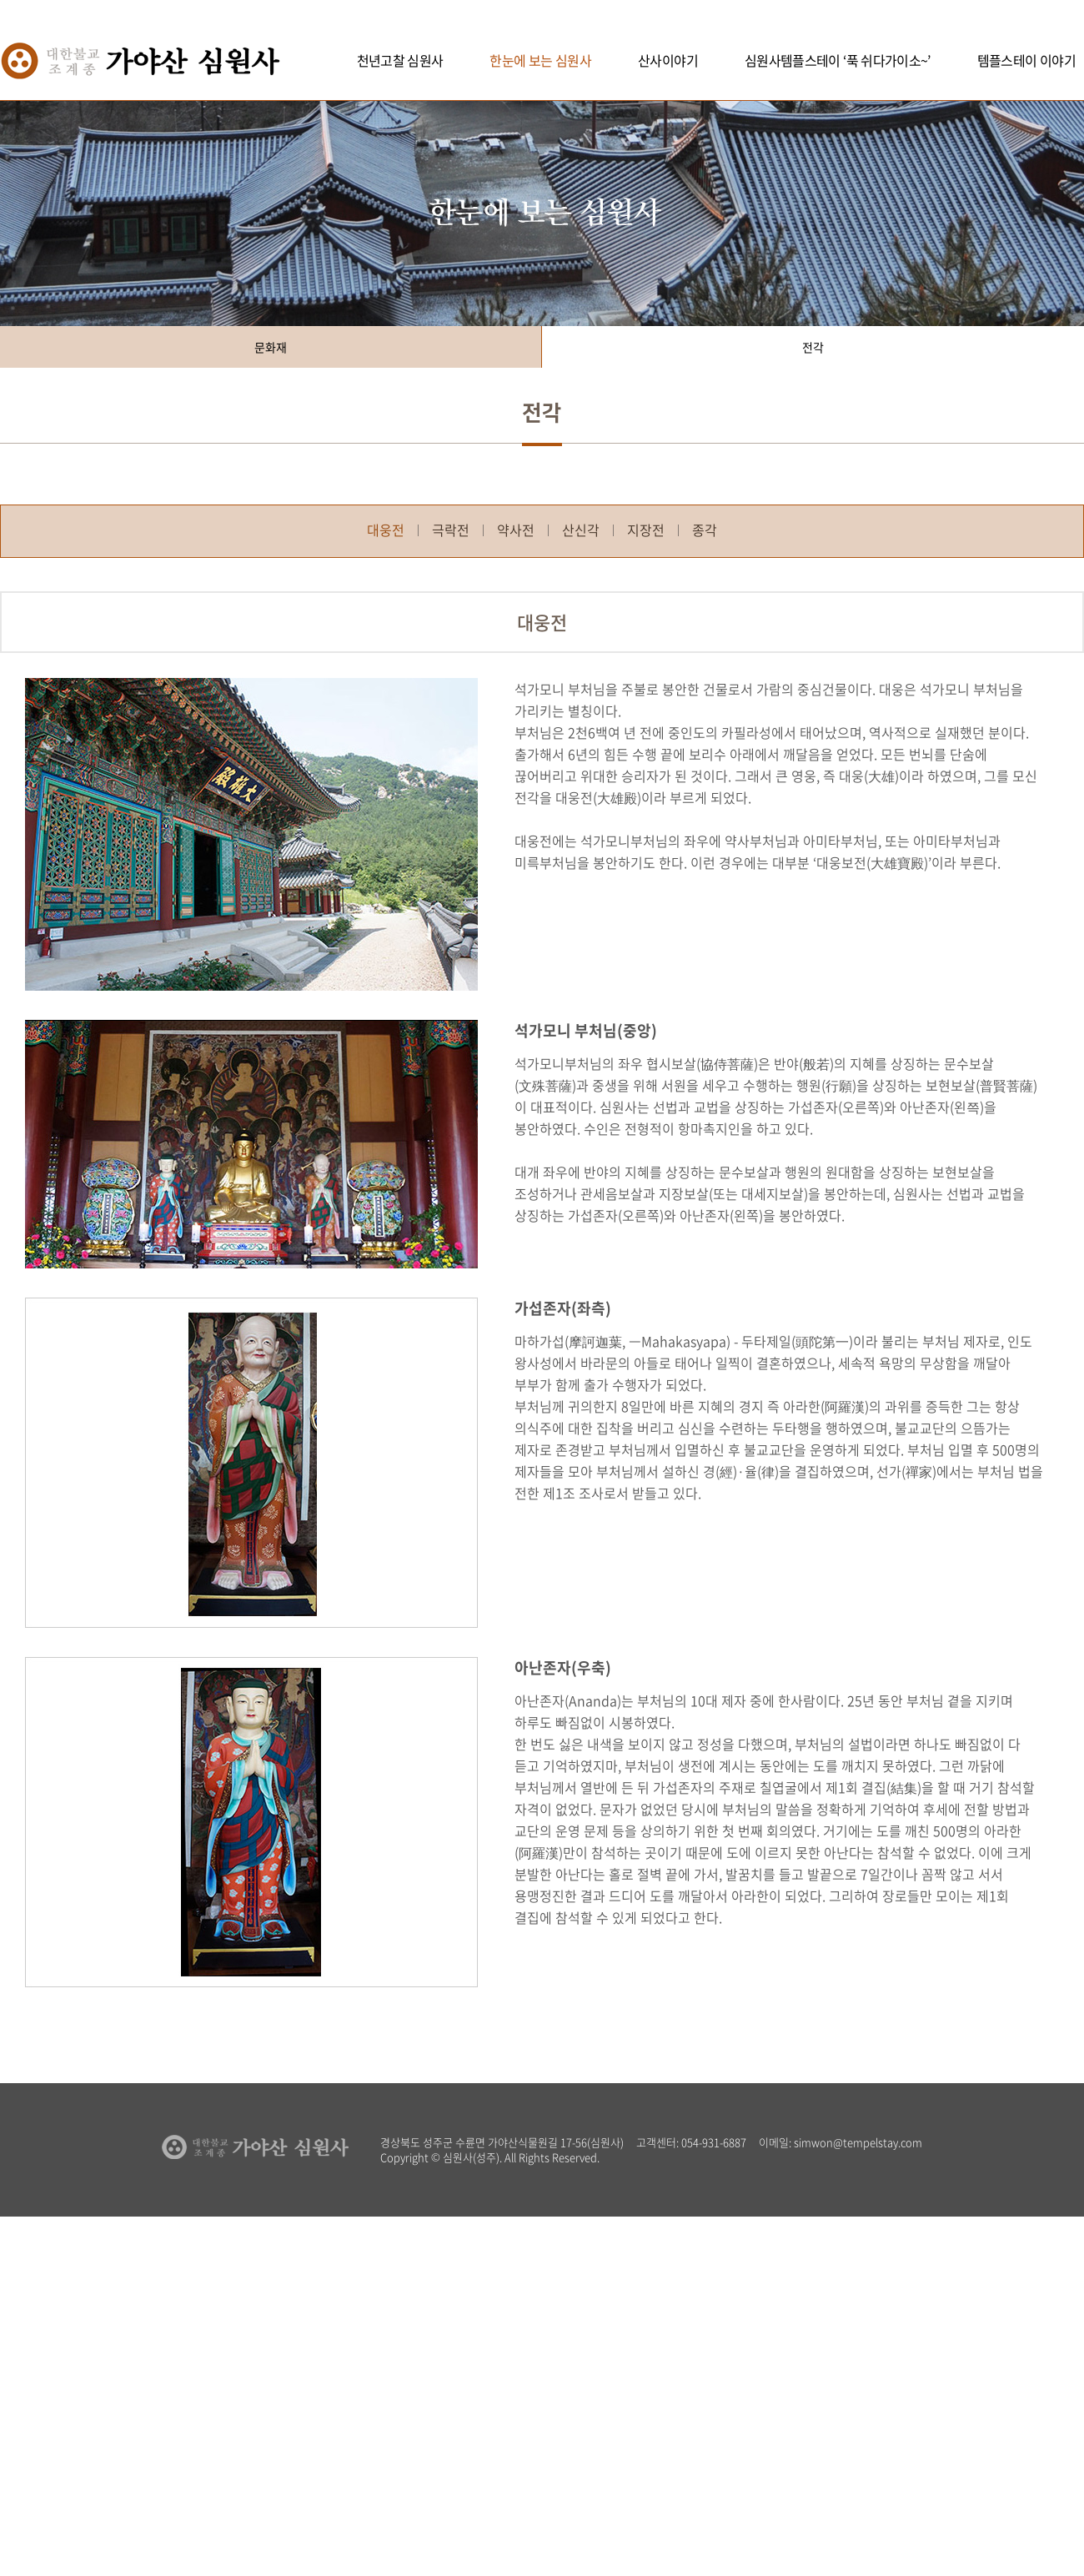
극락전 (450, 530)
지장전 (646, 530)
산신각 (581, 530)
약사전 (515, 530)
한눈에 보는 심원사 (540, 60)
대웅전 (385, 530)
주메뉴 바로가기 (0, 0)
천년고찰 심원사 (400, 60)
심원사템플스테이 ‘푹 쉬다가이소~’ (838, 60)
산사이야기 (668, 60)
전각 (813, 347)
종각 (704, 530)
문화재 (270, 347)
